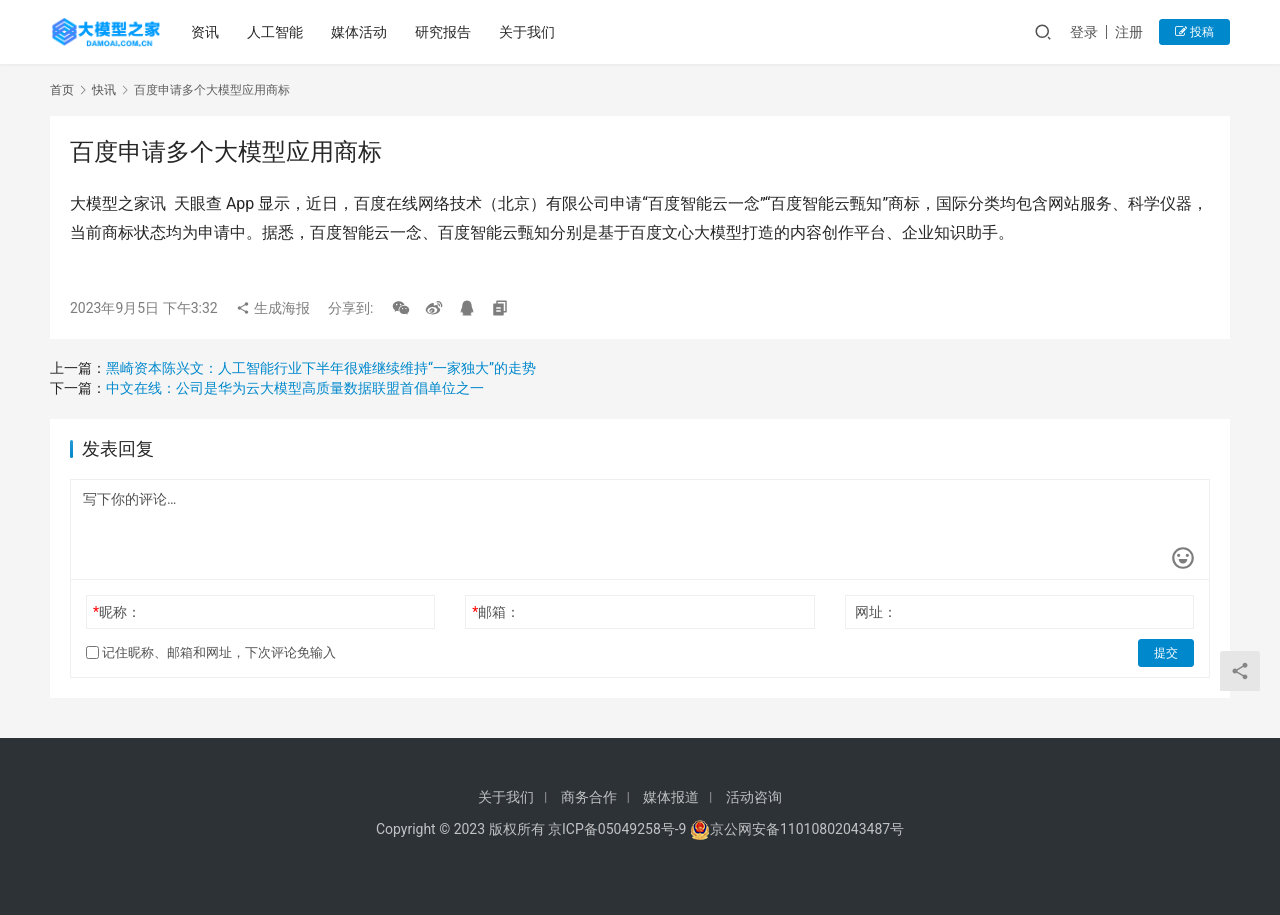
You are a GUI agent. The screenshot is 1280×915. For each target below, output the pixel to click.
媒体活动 (359, 32)
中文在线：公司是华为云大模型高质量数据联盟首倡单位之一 (295, 388)
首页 (62, 90)
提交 (1166, 653)
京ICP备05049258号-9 (617, 829)
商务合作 (589, 797)
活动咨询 (754, 797)
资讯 (205, 32)
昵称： (117, 612)
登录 (1084, 32)
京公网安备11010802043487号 (807, 829)
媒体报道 (671, 797)
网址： (876, 612)
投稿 (1194, 32)
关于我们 (527, 32)
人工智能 (275, 32)
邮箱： (496, 612)
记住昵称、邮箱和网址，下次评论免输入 (211, 652)
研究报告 (443, 32)
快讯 (104, 90)
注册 (1129, 32)
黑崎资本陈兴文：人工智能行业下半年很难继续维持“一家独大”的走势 (321, 368)
